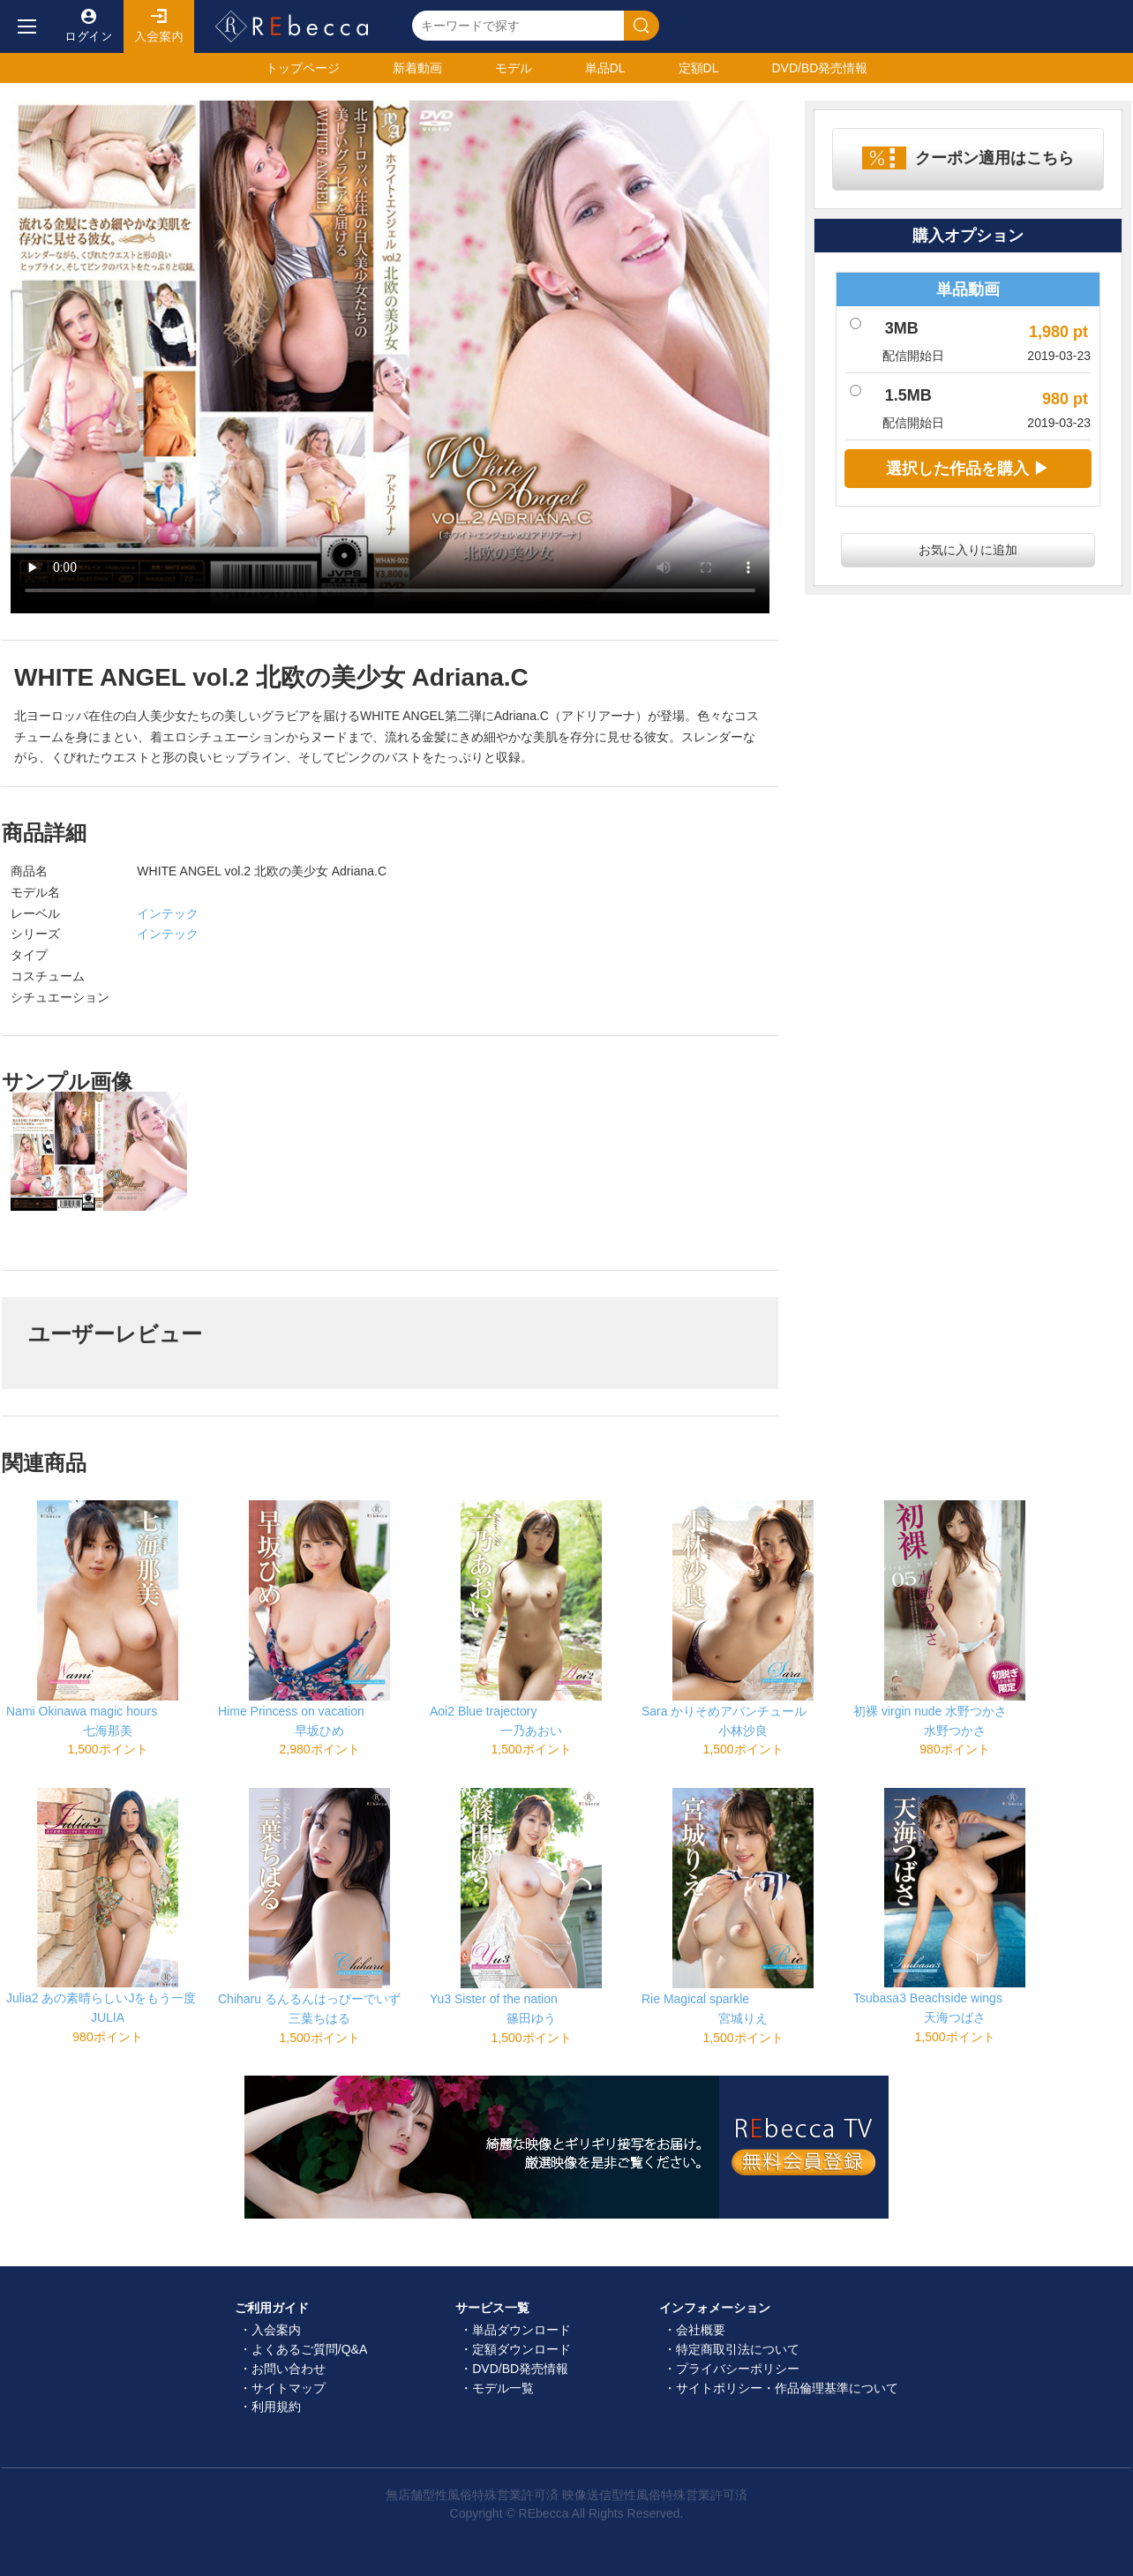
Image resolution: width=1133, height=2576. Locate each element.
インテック (168, 913)
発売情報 (819, 68)
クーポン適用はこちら (994, 158)
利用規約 (276, 2407)
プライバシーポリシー (737, 2369)
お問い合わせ (288, 2369)
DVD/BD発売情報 (520, 2369)
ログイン (88, 26)
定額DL (699, 68)
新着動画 (417, 68)
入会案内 (159, 26)
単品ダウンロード (521, 2330)
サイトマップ (288, 2388)
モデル (513, 68)
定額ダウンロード (521, 2349)
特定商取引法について (737, 2349)
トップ (303, 68)
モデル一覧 (503, 2388)
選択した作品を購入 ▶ (967, 468)
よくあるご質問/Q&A (309, 2349)
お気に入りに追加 (968, 550)
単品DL (605, 68)
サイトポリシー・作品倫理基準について (787, 2388)
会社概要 (700, 2330)
